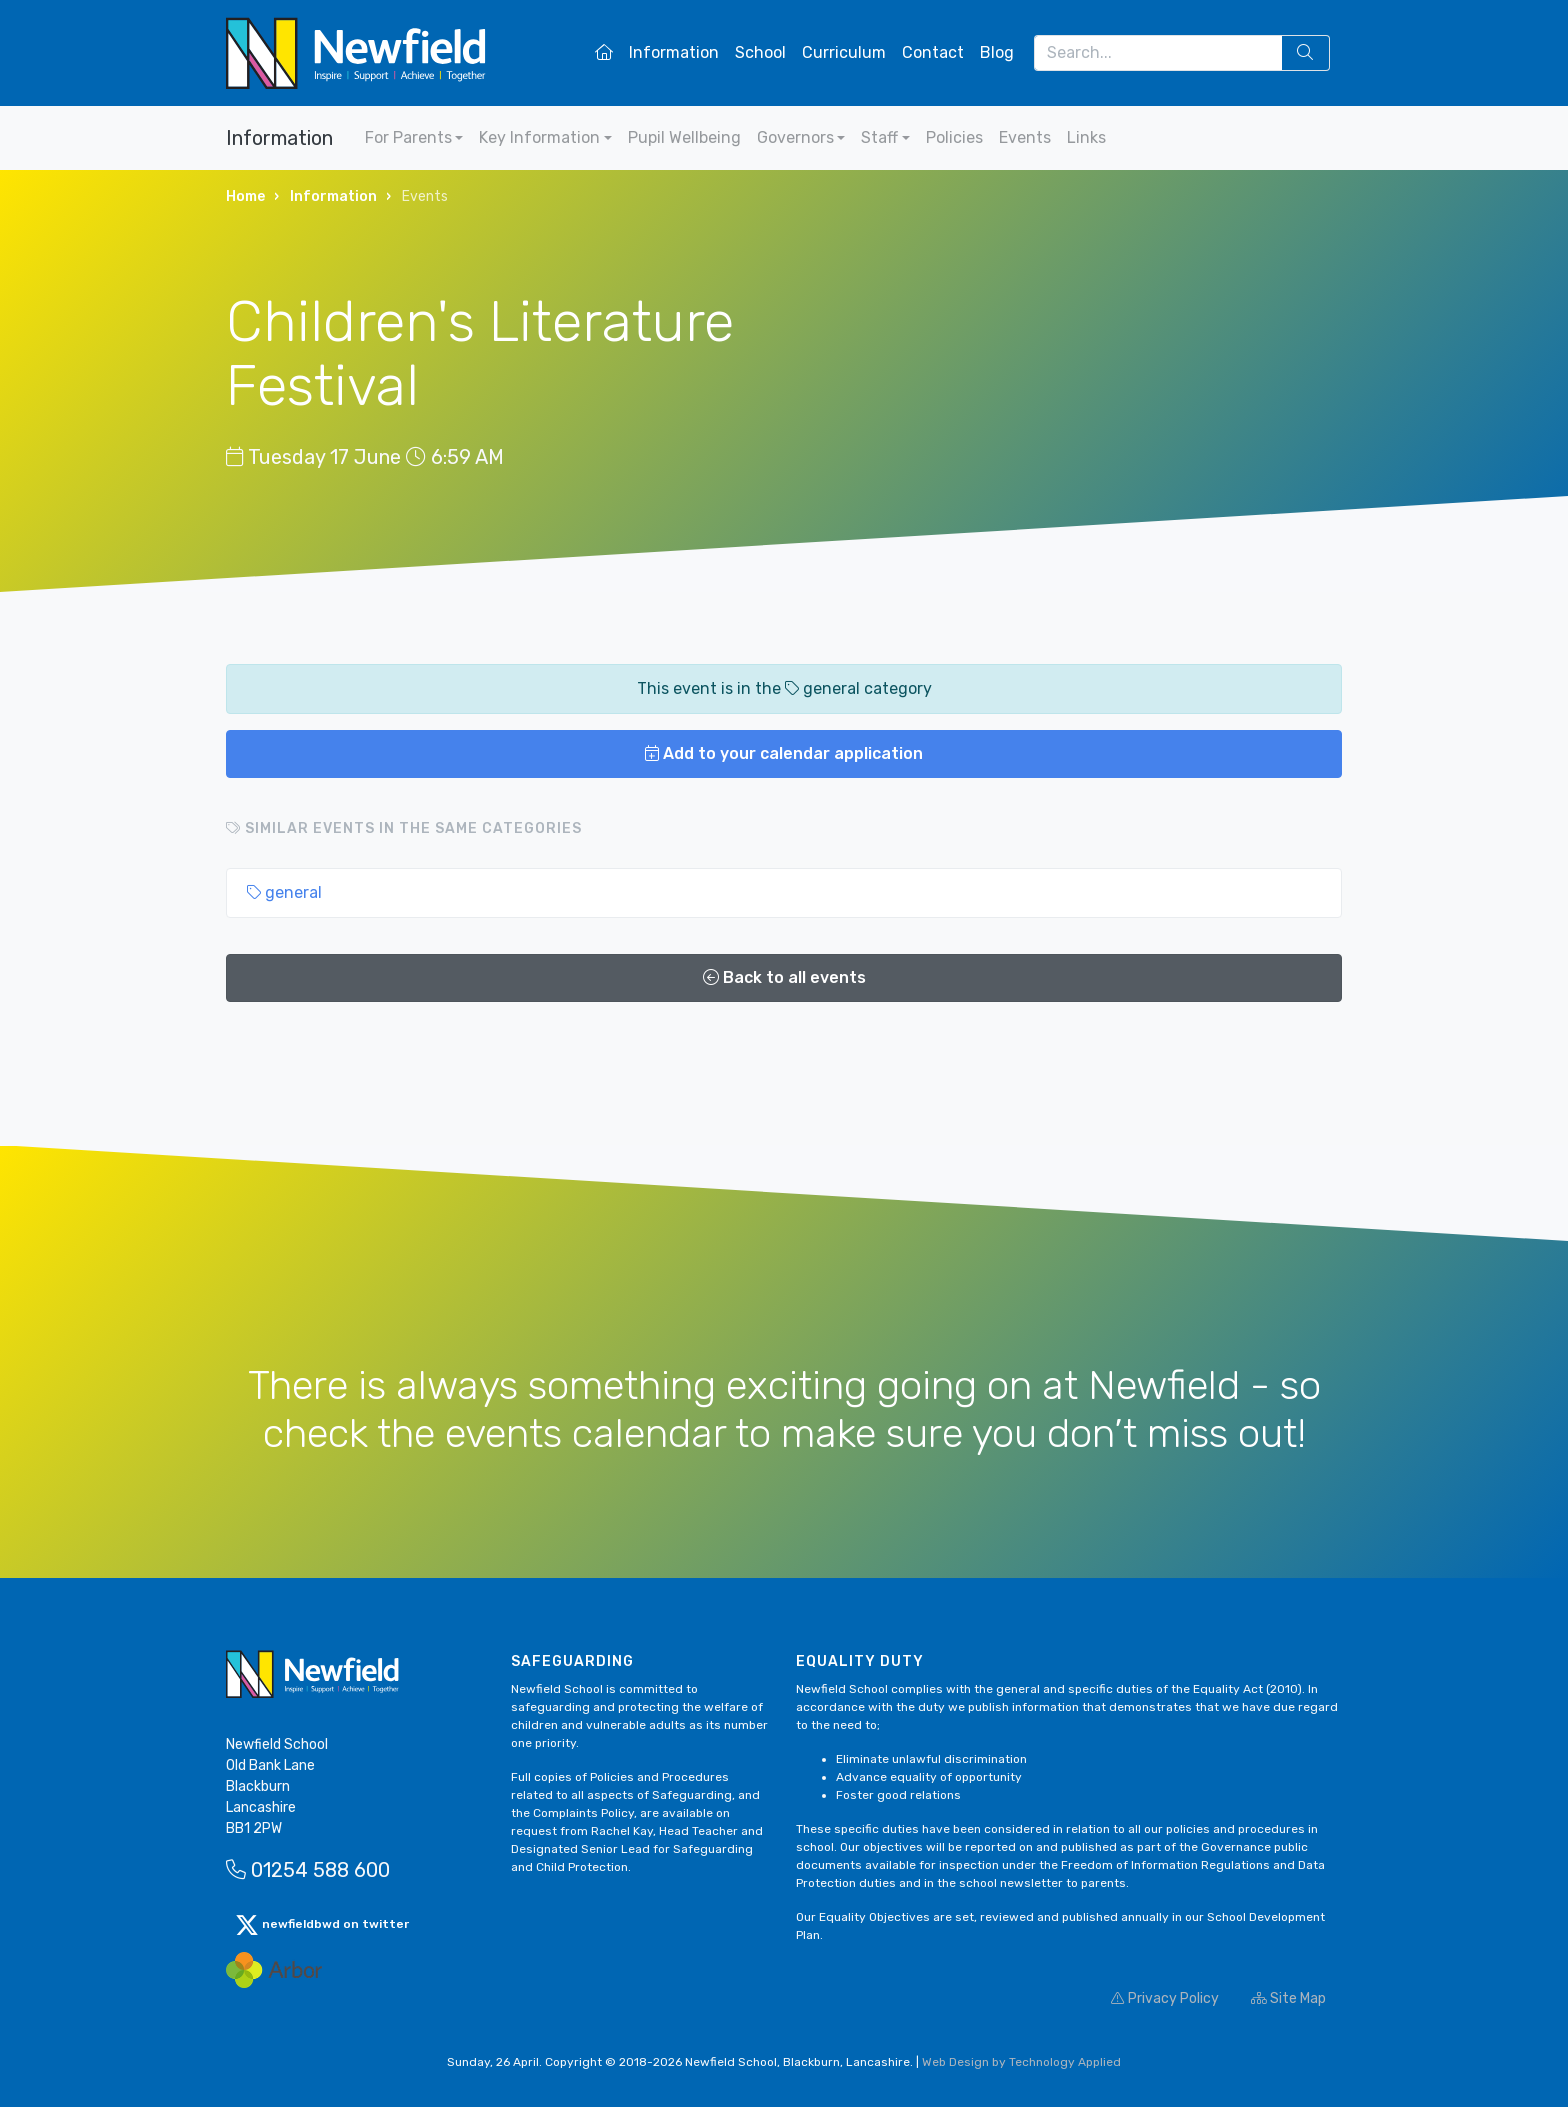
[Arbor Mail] (274, 1969)
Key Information (539, 137)
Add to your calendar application (784, 753)
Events (1025, 137)
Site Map (1288, 1998)
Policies (954, 137)
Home (245, 196)
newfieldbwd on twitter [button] (322, 1925)
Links (1086, 137)
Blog (997, 52)
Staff (879, 137)
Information (674, 52)
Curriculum (844, 52)
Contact (933, 52)
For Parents (408, 137)
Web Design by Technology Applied (1021, 2062)
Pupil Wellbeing (684, 137)
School (760, 52)
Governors (795, 137)
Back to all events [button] (784, 977)
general (284, 892)
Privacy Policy (1165, 1998)
